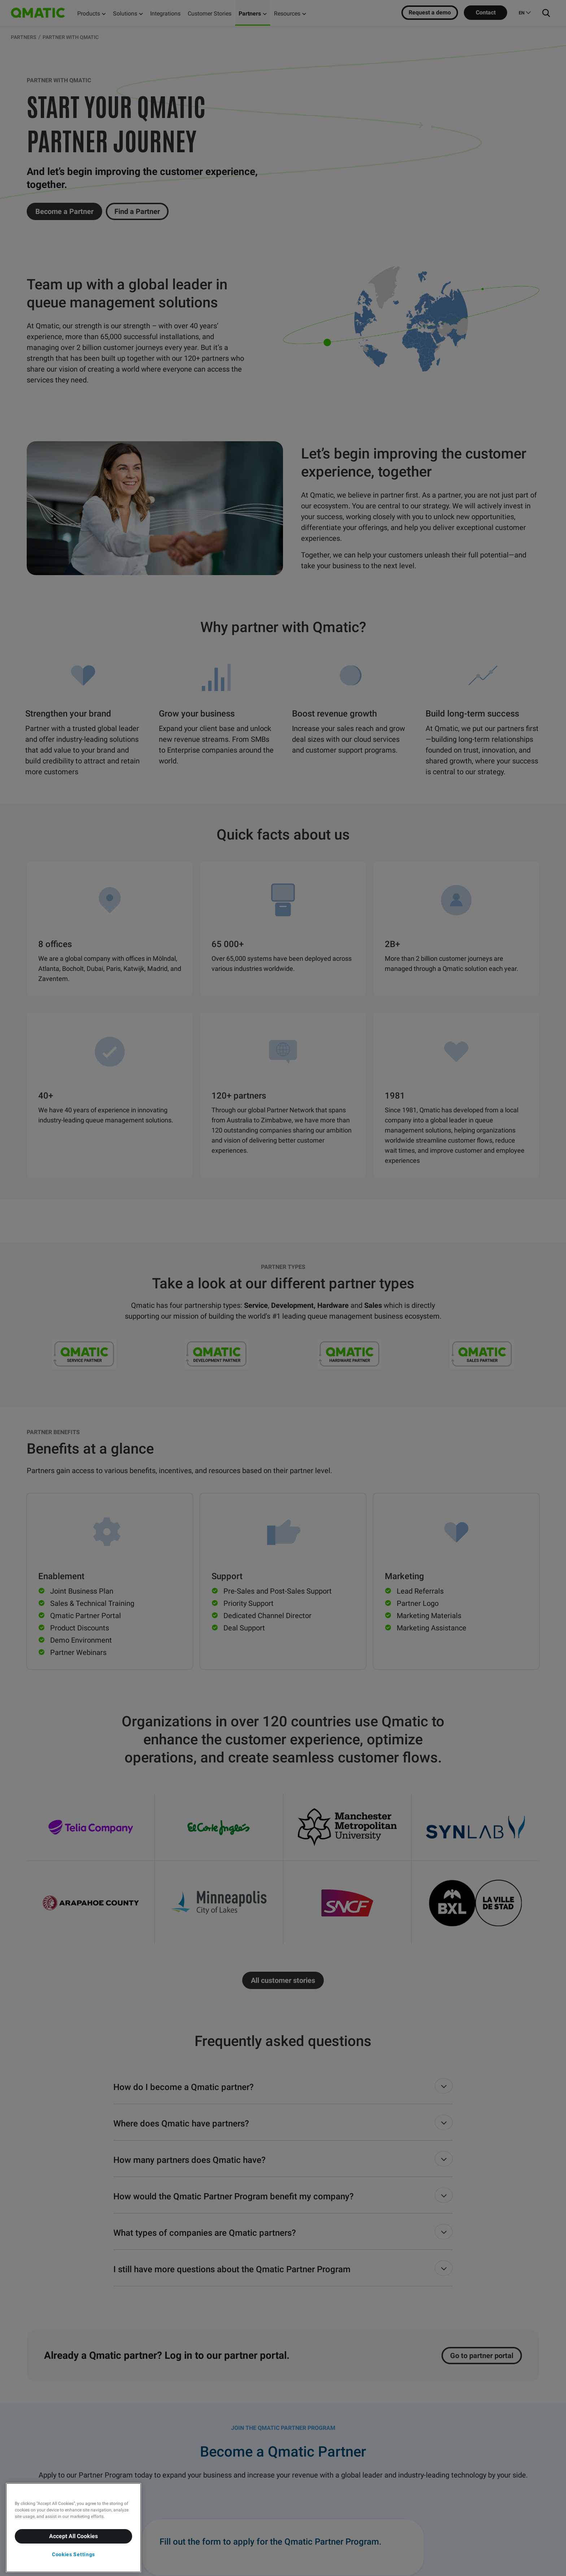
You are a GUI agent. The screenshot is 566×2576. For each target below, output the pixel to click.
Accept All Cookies (73, 2536)
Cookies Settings (73, 2554)
